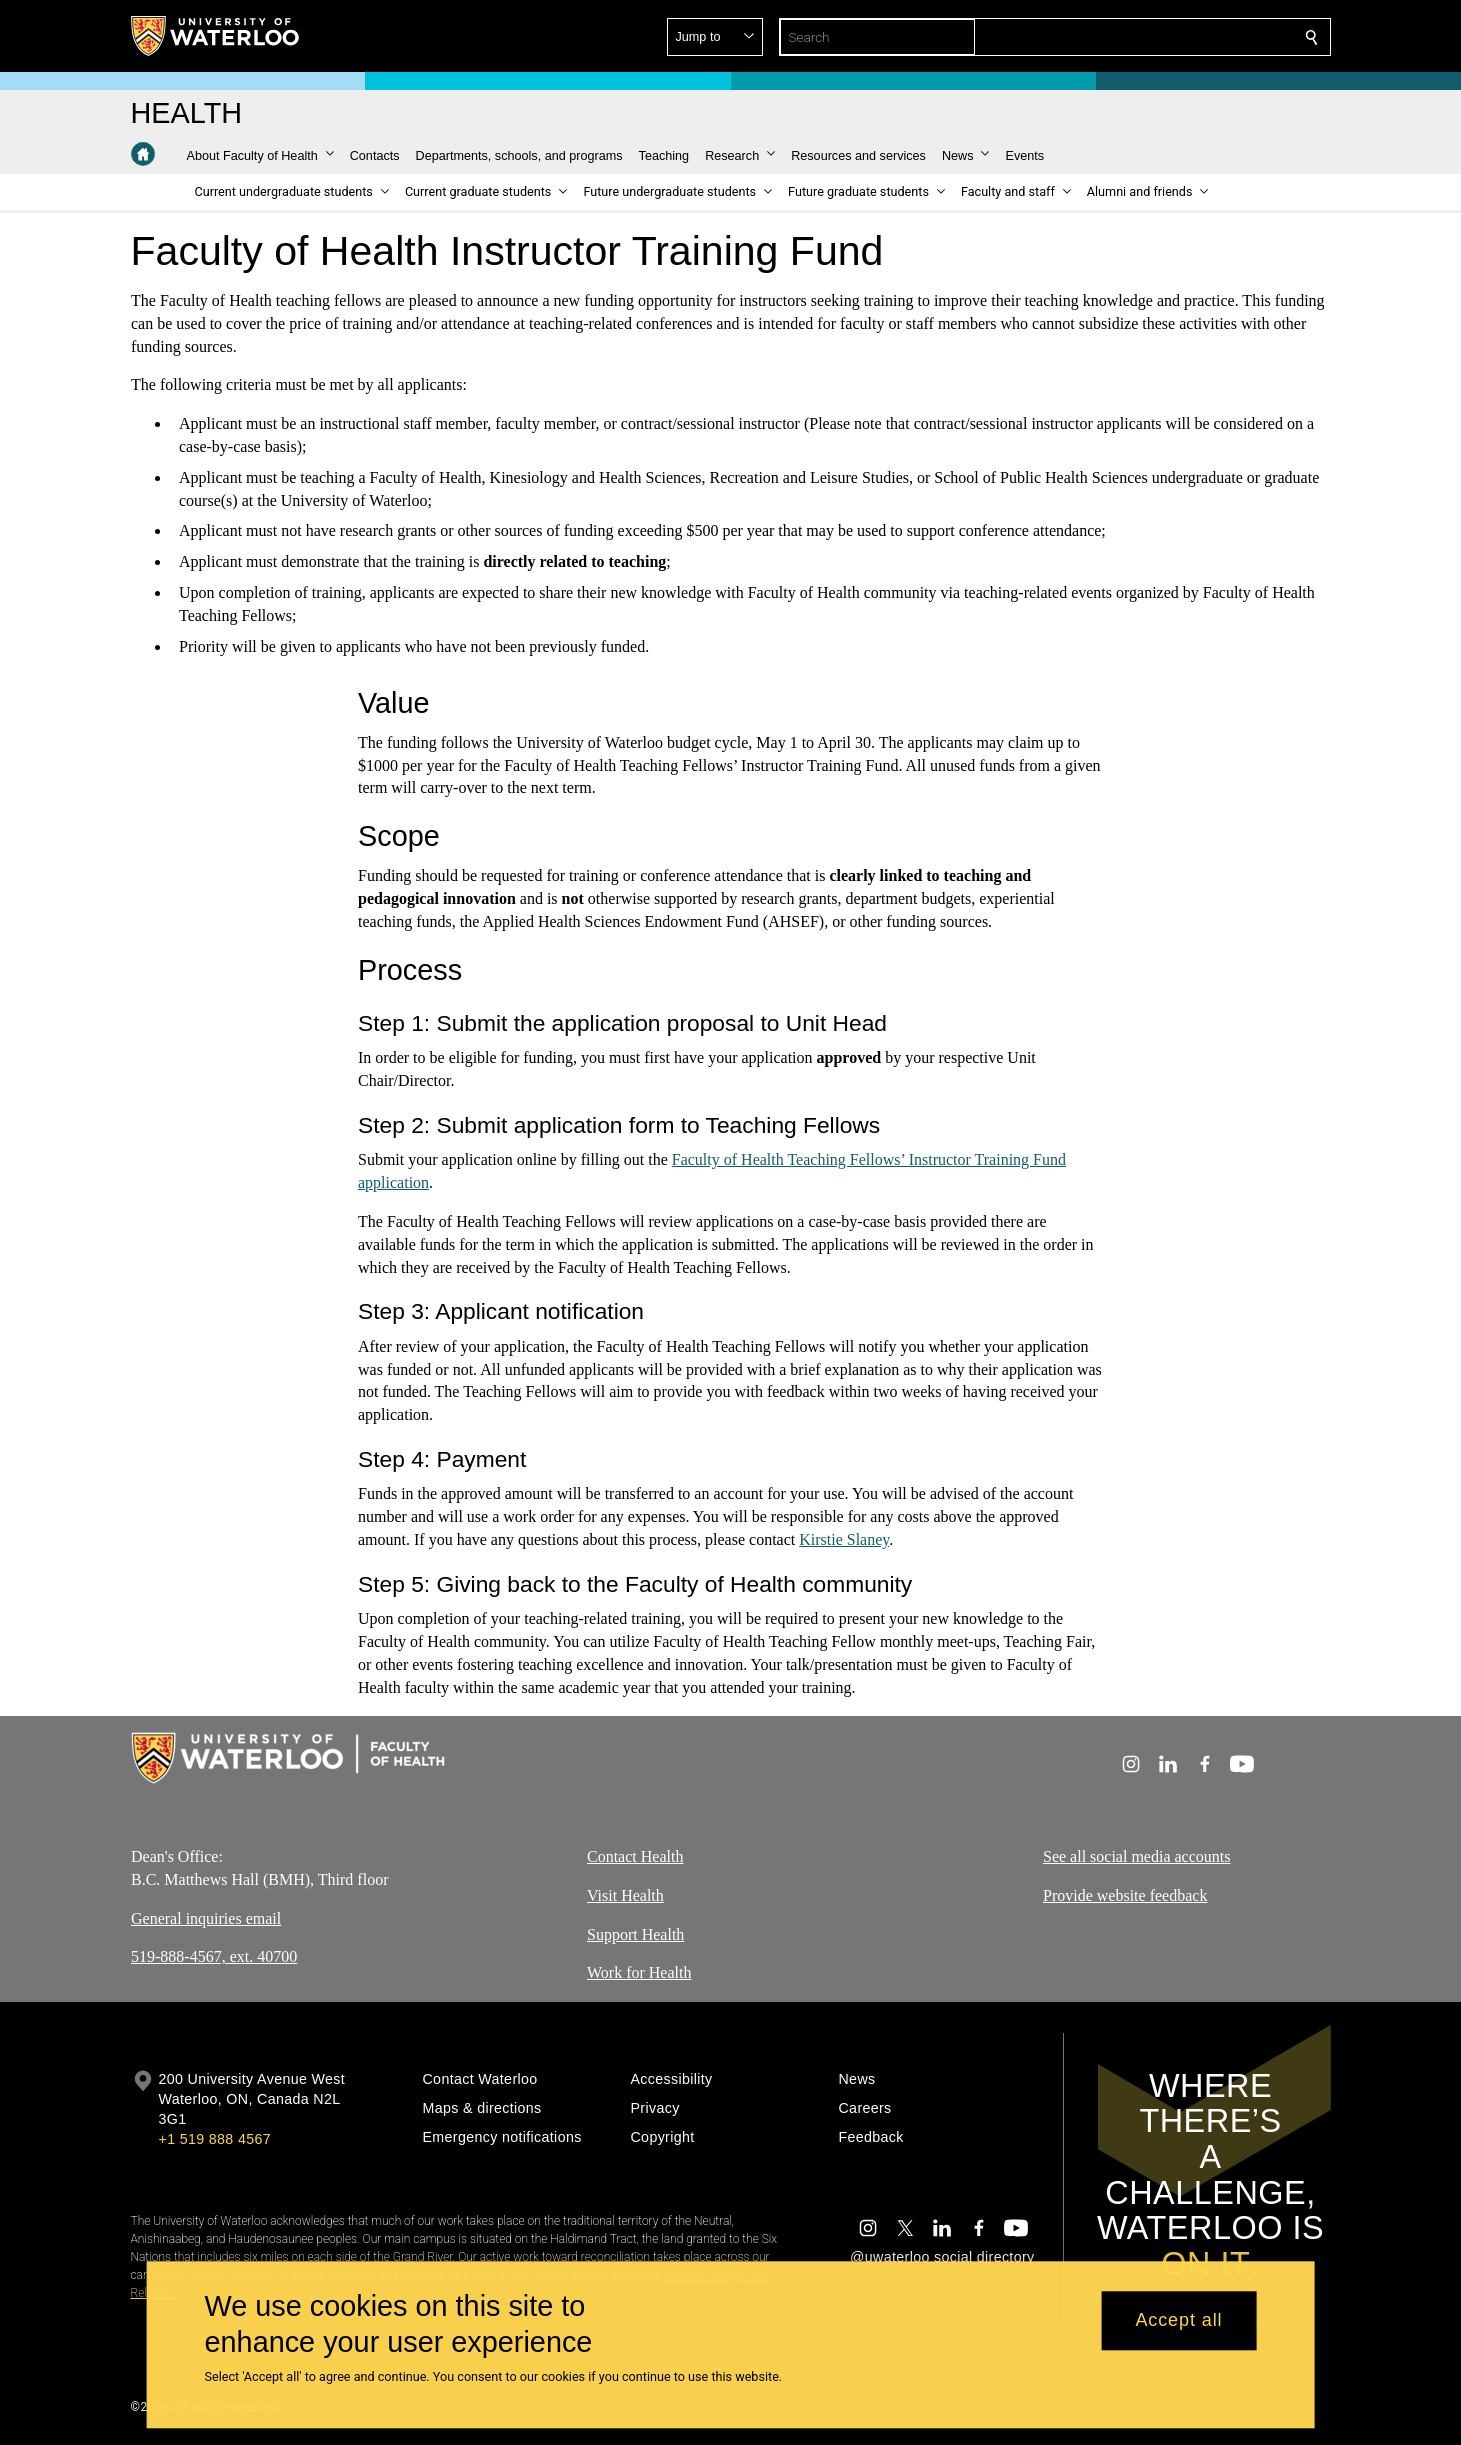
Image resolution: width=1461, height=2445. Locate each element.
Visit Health (625, 1895)
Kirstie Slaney (844, 1539)
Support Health (635, 1934)
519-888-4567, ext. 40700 (214, 1957)
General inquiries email (206, 1918)
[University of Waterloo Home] (216, 36)
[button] (1167, 37)
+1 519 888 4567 (215, 2139)
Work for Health (639, 1973)
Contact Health (635, 1856)
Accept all (1178, 2321)
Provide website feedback (1125, 1895)
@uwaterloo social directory (942, 2257)
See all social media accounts (1136, 1856)
